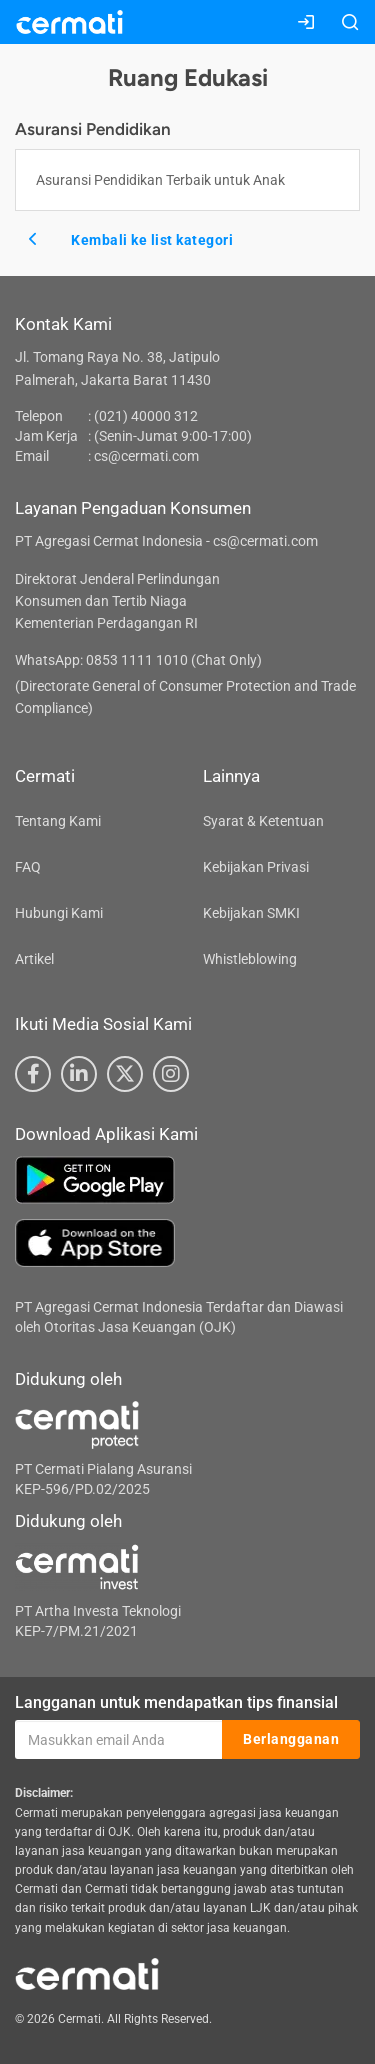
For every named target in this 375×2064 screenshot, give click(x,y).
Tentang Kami (58, 821)
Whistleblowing (250, 959)
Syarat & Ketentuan (263, 821)
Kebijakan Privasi (256, 867)
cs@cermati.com (146, 456)
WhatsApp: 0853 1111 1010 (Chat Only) (138, 660)
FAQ (28, 867)
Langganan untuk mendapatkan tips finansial (176, 1702)
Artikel (34, 959)
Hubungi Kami (59, 913)
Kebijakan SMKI (251, 913)
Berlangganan (291, 1739)
